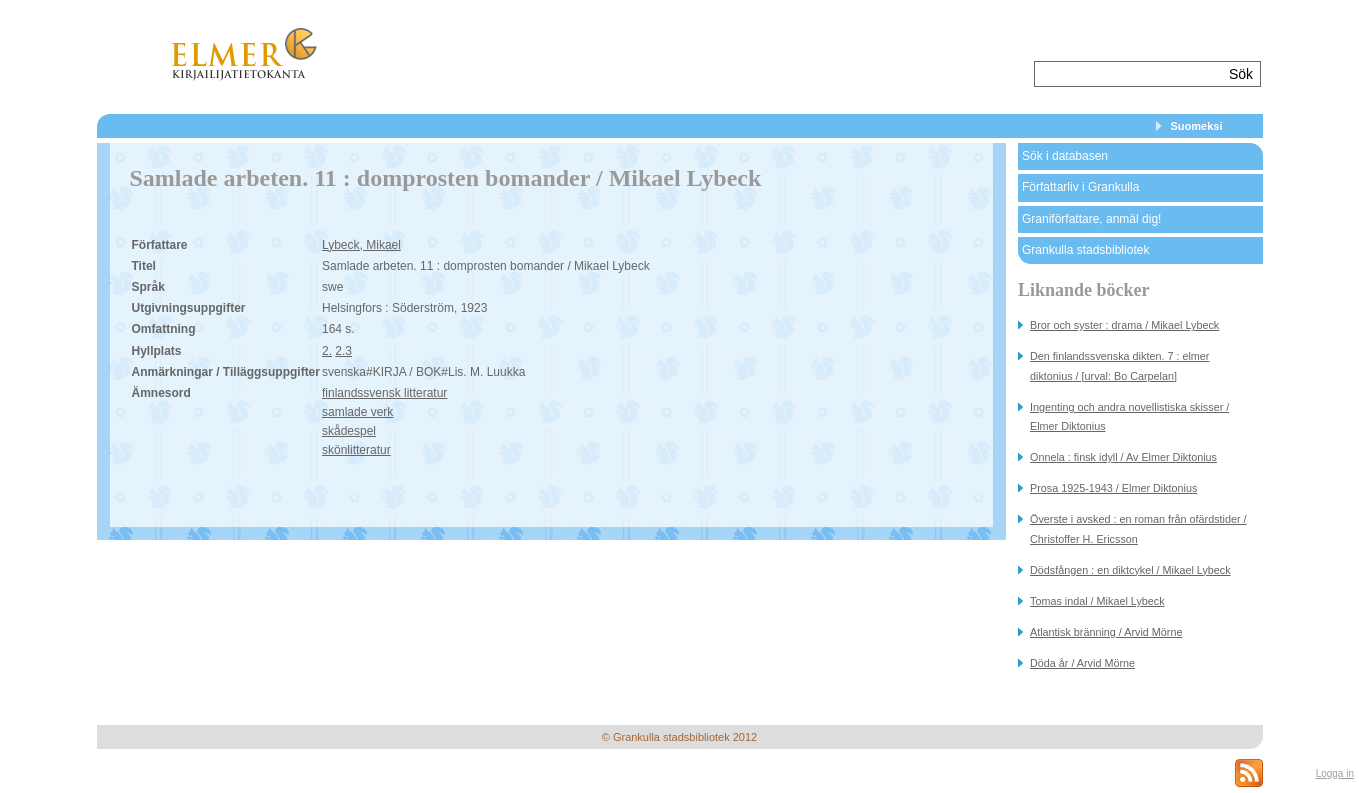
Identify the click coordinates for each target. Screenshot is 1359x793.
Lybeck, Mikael (361, 245)
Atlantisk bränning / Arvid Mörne (1106, 632)
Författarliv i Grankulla (1080, 187)
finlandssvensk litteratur (384, 393)
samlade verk (357, 412)
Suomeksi (1197, 126)
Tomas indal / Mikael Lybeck (1097, 601)
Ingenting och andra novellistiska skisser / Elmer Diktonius (1129, 416)
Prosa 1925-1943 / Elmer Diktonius (1113, 488)
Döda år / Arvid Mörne (1082, 663)
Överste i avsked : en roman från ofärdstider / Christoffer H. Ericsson (1138, 528)
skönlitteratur (356, 450)
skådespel (349, 431)
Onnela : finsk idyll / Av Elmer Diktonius (1123, 457)
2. (327, 351)
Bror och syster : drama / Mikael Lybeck (1124, 325)
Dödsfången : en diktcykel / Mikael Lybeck (1130, 570)
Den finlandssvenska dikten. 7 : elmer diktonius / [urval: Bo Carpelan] (1119, 365)
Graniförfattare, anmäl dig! (1091, 219)
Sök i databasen (1065, 156)
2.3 (343, 351)
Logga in (1335, 773)
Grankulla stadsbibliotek (1085, 250)
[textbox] (1129, 74)
